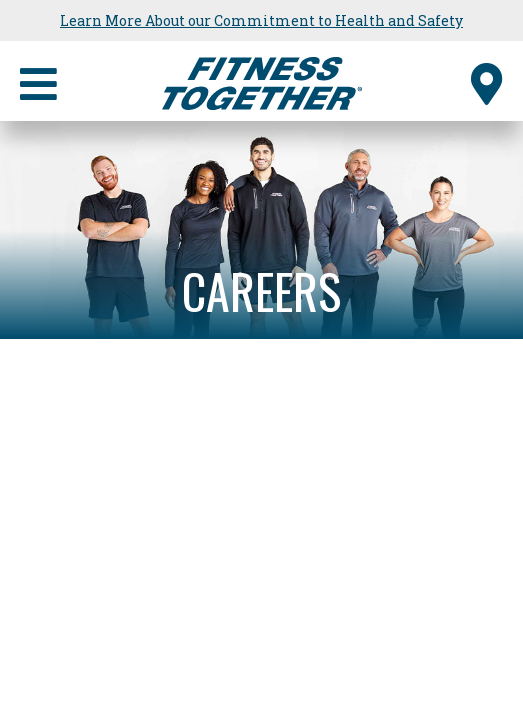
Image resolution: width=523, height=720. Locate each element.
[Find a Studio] (487, 81)
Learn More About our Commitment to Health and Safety (261, 20)
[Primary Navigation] (38, 81)
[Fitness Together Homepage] (262, 81)
